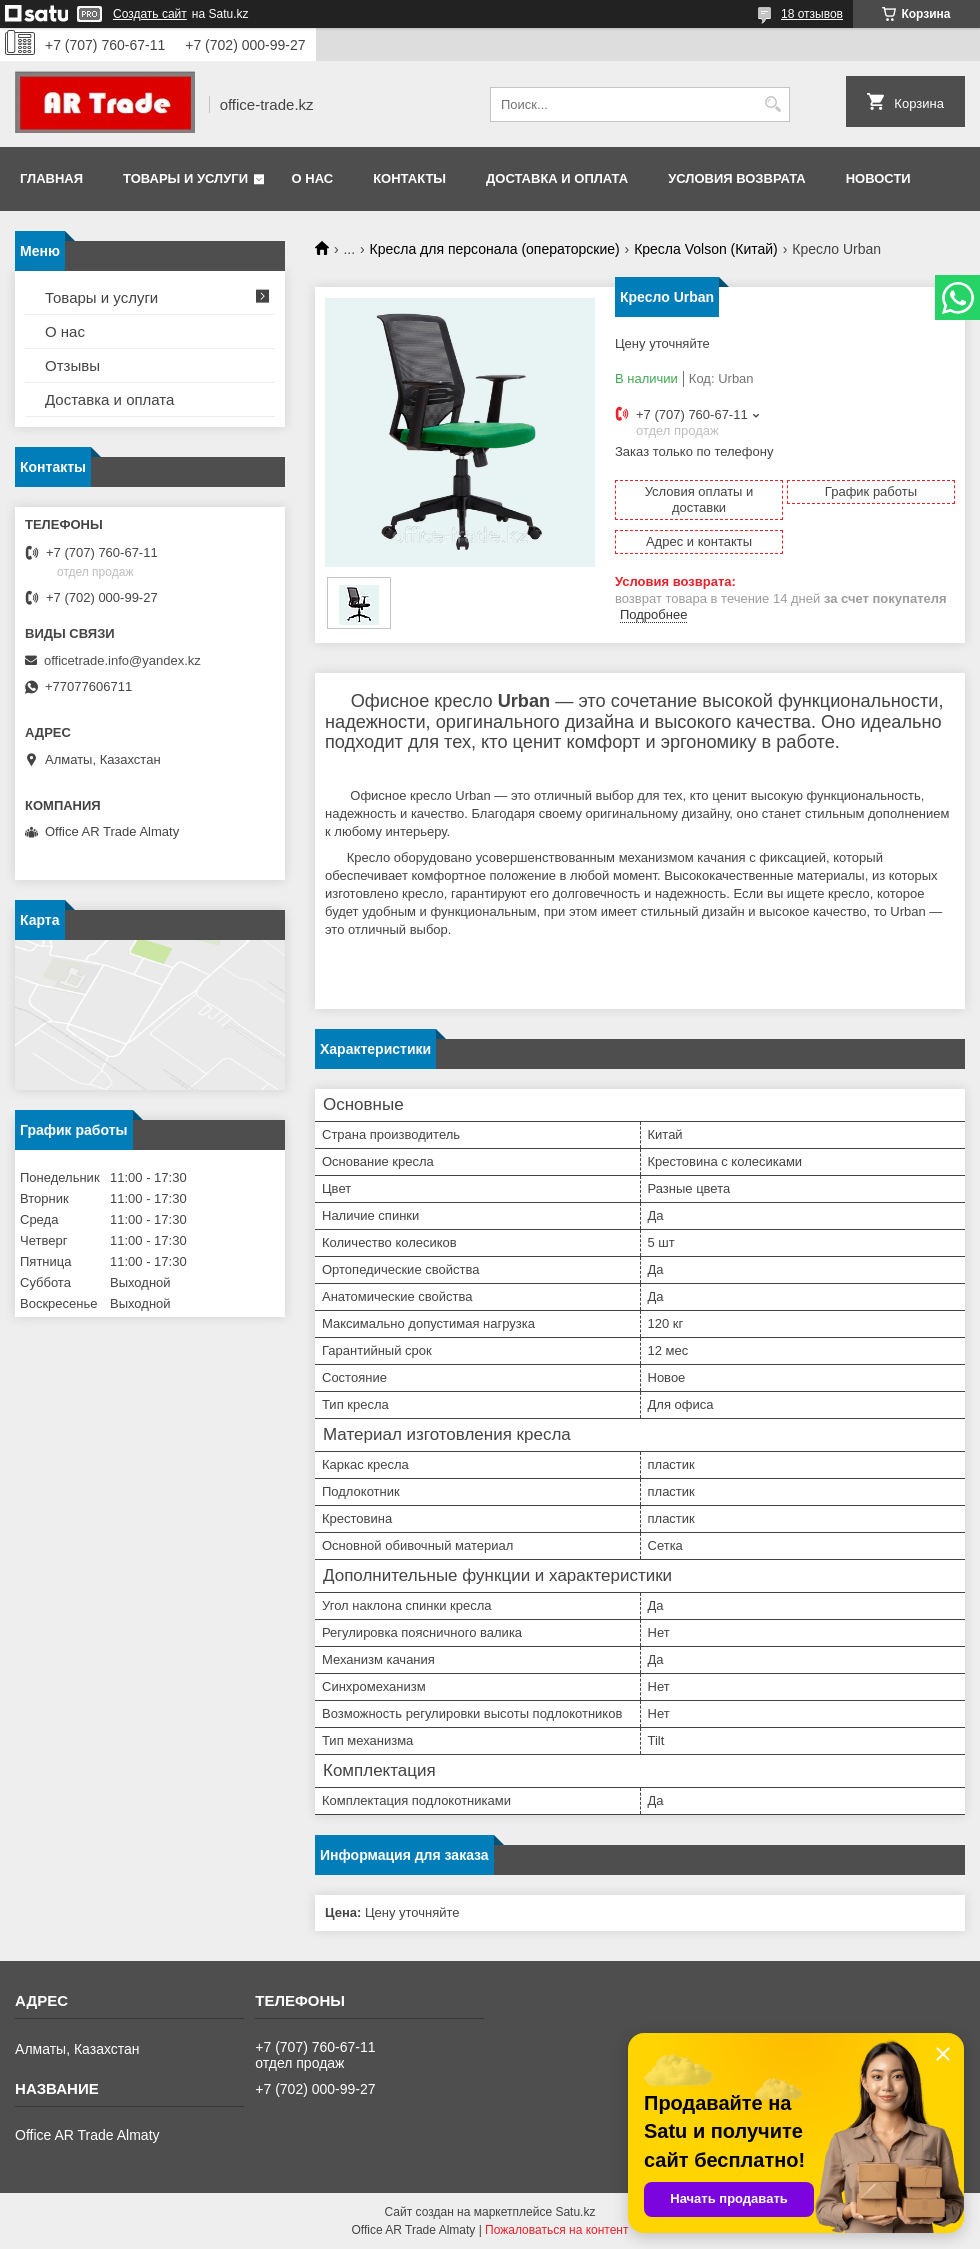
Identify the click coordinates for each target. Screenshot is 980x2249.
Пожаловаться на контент (556, 2230)
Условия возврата (737, 178)
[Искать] (772, 104)
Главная (51, 178)
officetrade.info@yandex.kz (122, 660)
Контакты (409, 178)
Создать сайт (150, 14)
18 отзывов (812, 14)
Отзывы (72, 365)
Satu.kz (575, 2212)
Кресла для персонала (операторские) (495, 249)
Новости (878, 178)
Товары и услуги (185, 178)
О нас (313, 178)
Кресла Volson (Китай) (706, 249)
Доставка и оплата (557, 178)
